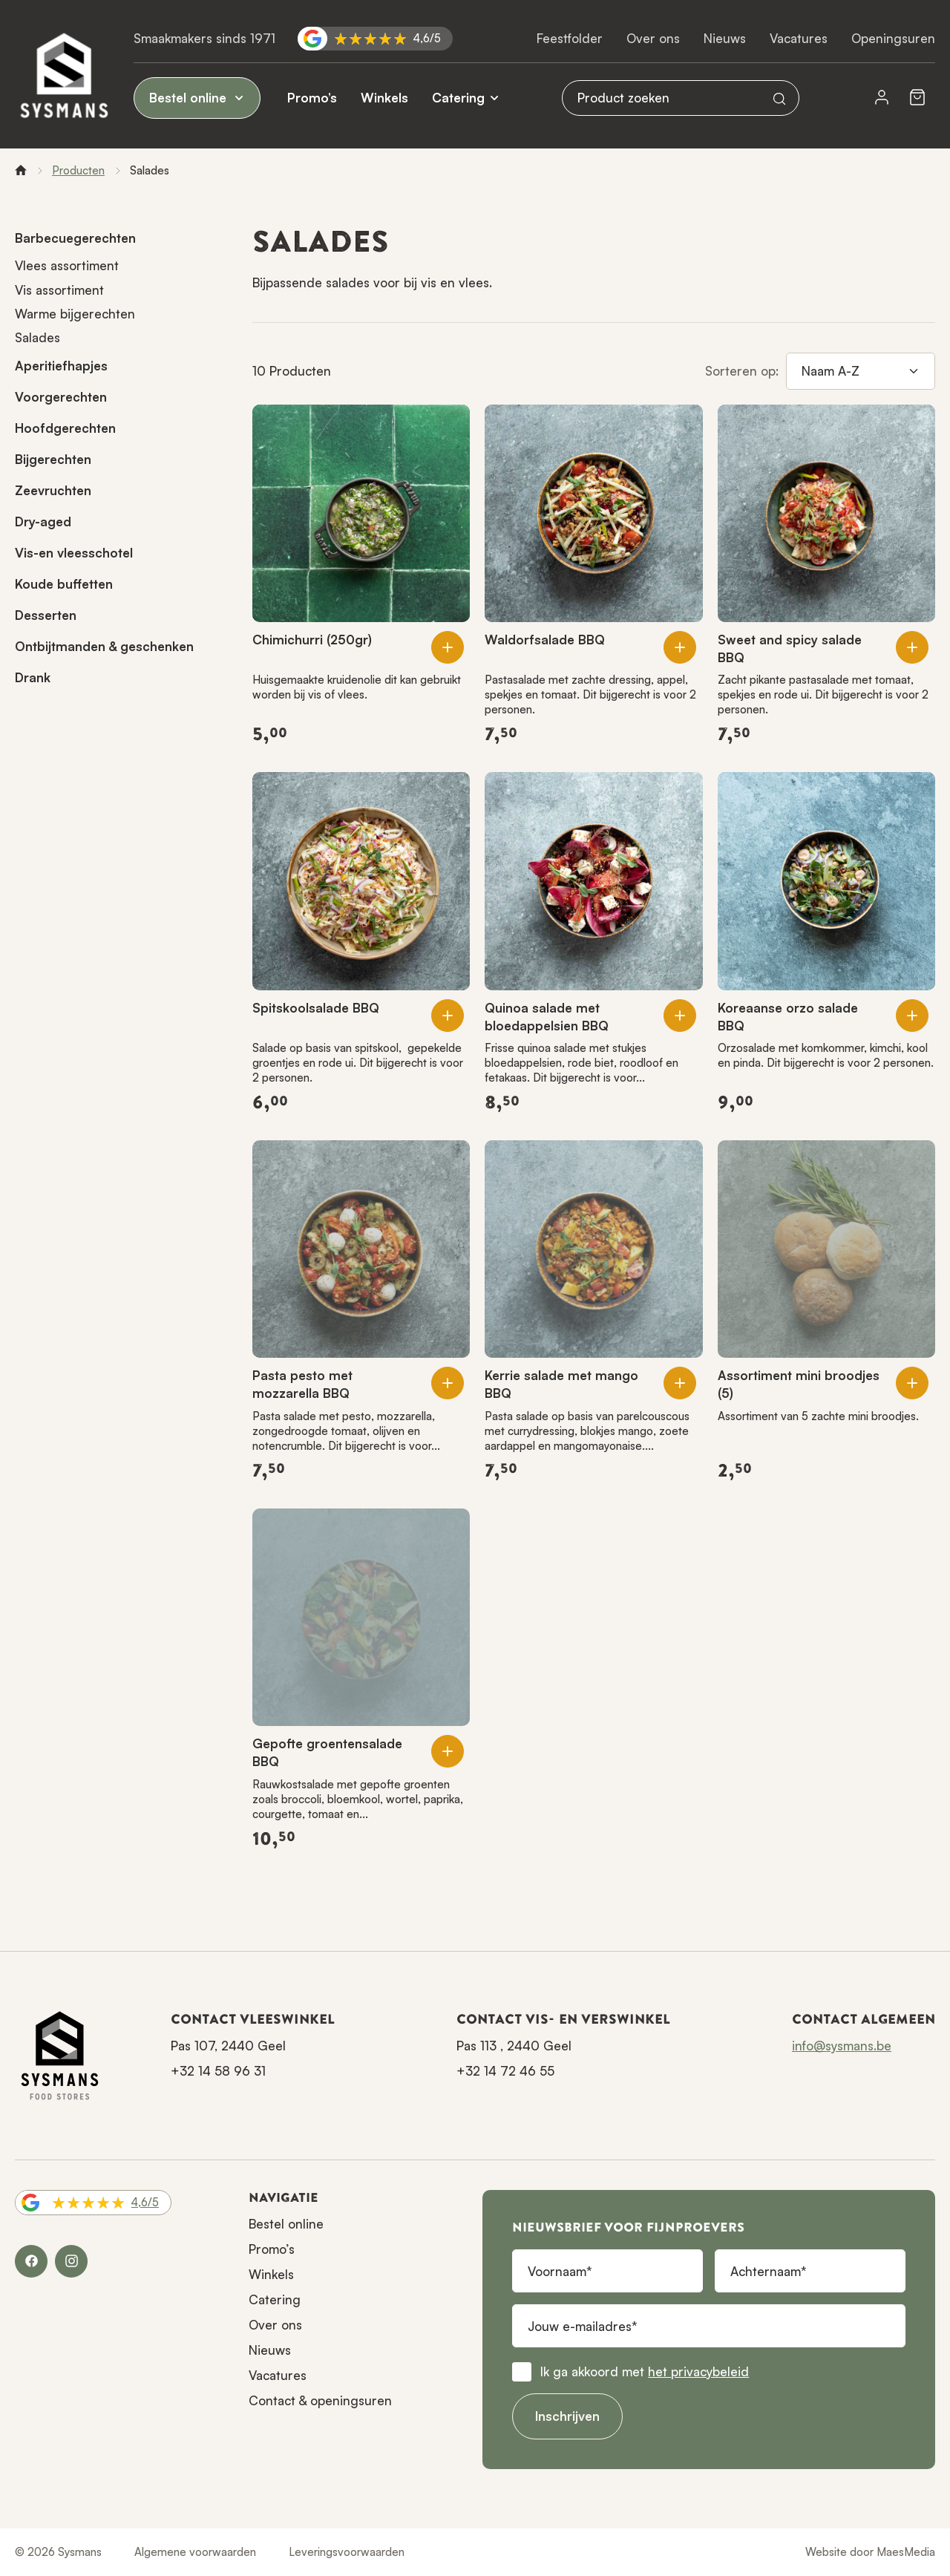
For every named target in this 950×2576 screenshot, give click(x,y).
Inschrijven (567, 2416)
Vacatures (799, 38)
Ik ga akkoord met (644, 2371)
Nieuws (725, 38)
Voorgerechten (61, 397)
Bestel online (197, 97)
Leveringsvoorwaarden (346, 2552)
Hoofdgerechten (65, 428)
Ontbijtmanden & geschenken (104, 646)
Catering (458, 97)
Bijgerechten (53, 459)
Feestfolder (570, 38)
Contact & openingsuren (320, 2400)
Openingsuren (893, 38)
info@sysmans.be (841, 2045)
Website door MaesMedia (870, 2552)
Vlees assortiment (67, 265)
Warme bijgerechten (75, 313)
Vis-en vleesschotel (74, 552)
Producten (78, 170)
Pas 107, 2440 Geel (228, 2045)
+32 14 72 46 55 (505, 2071)
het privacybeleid (698, 2371)
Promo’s (312, 97)
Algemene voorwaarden (195, 2552)
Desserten (45, 615)
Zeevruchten (53, 490)
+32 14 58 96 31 (218, 2071)
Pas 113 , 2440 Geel (513, 2045)
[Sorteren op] (860, 371)
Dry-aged (43, 521)
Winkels (384, 97)
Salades (37, 337)
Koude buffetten (64, 584)
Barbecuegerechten (75, 238)
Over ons (653, 38)
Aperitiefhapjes (61, 365)
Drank (32, 677)
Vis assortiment (59, 290)
